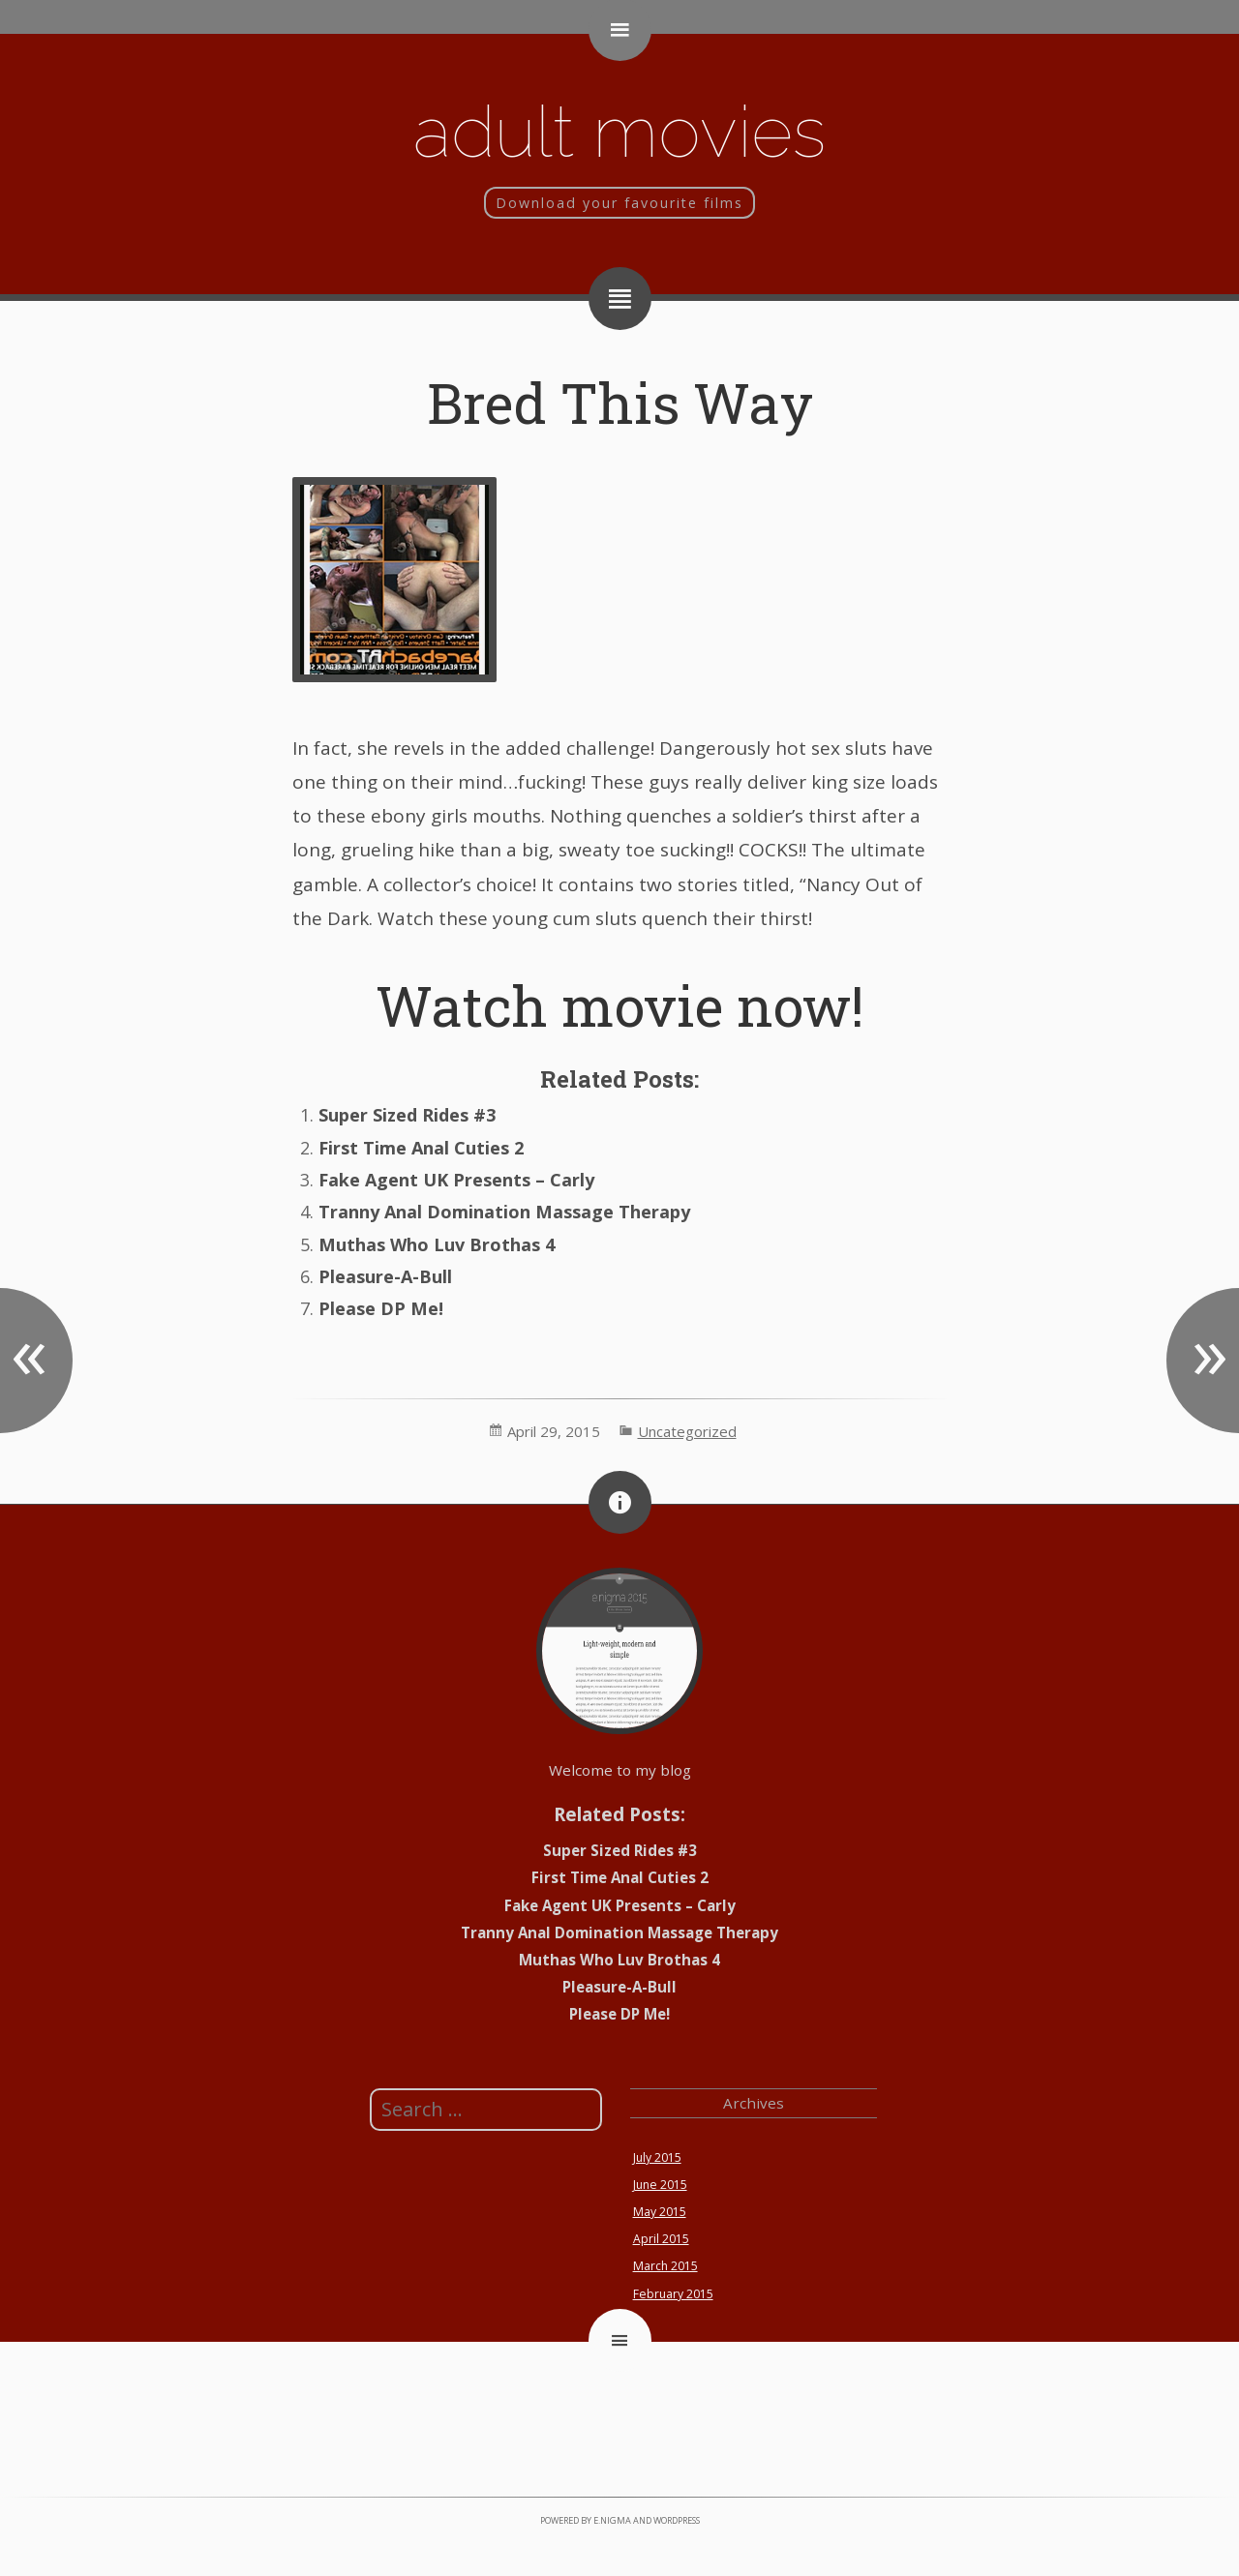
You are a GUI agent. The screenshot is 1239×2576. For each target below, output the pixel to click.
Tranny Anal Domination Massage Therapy (504, 1211)
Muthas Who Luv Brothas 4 (436, 1244)
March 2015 (665, 2266)
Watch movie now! (619, 1005)
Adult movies (619, 131)
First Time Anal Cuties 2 (421, 1147)
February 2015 (673, 2294)
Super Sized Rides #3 (407, 1114)
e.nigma (612, 2520)
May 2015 (659, 2211)
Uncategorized (687, 1431)
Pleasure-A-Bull (385, 1276)
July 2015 (657, 2157)
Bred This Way (620, 402)
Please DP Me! (380, 1308)
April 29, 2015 (553, 1431)
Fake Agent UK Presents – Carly (456, 1179)
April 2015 (661, 2239)
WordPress (676, 2520)
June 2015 (660, 2184)
